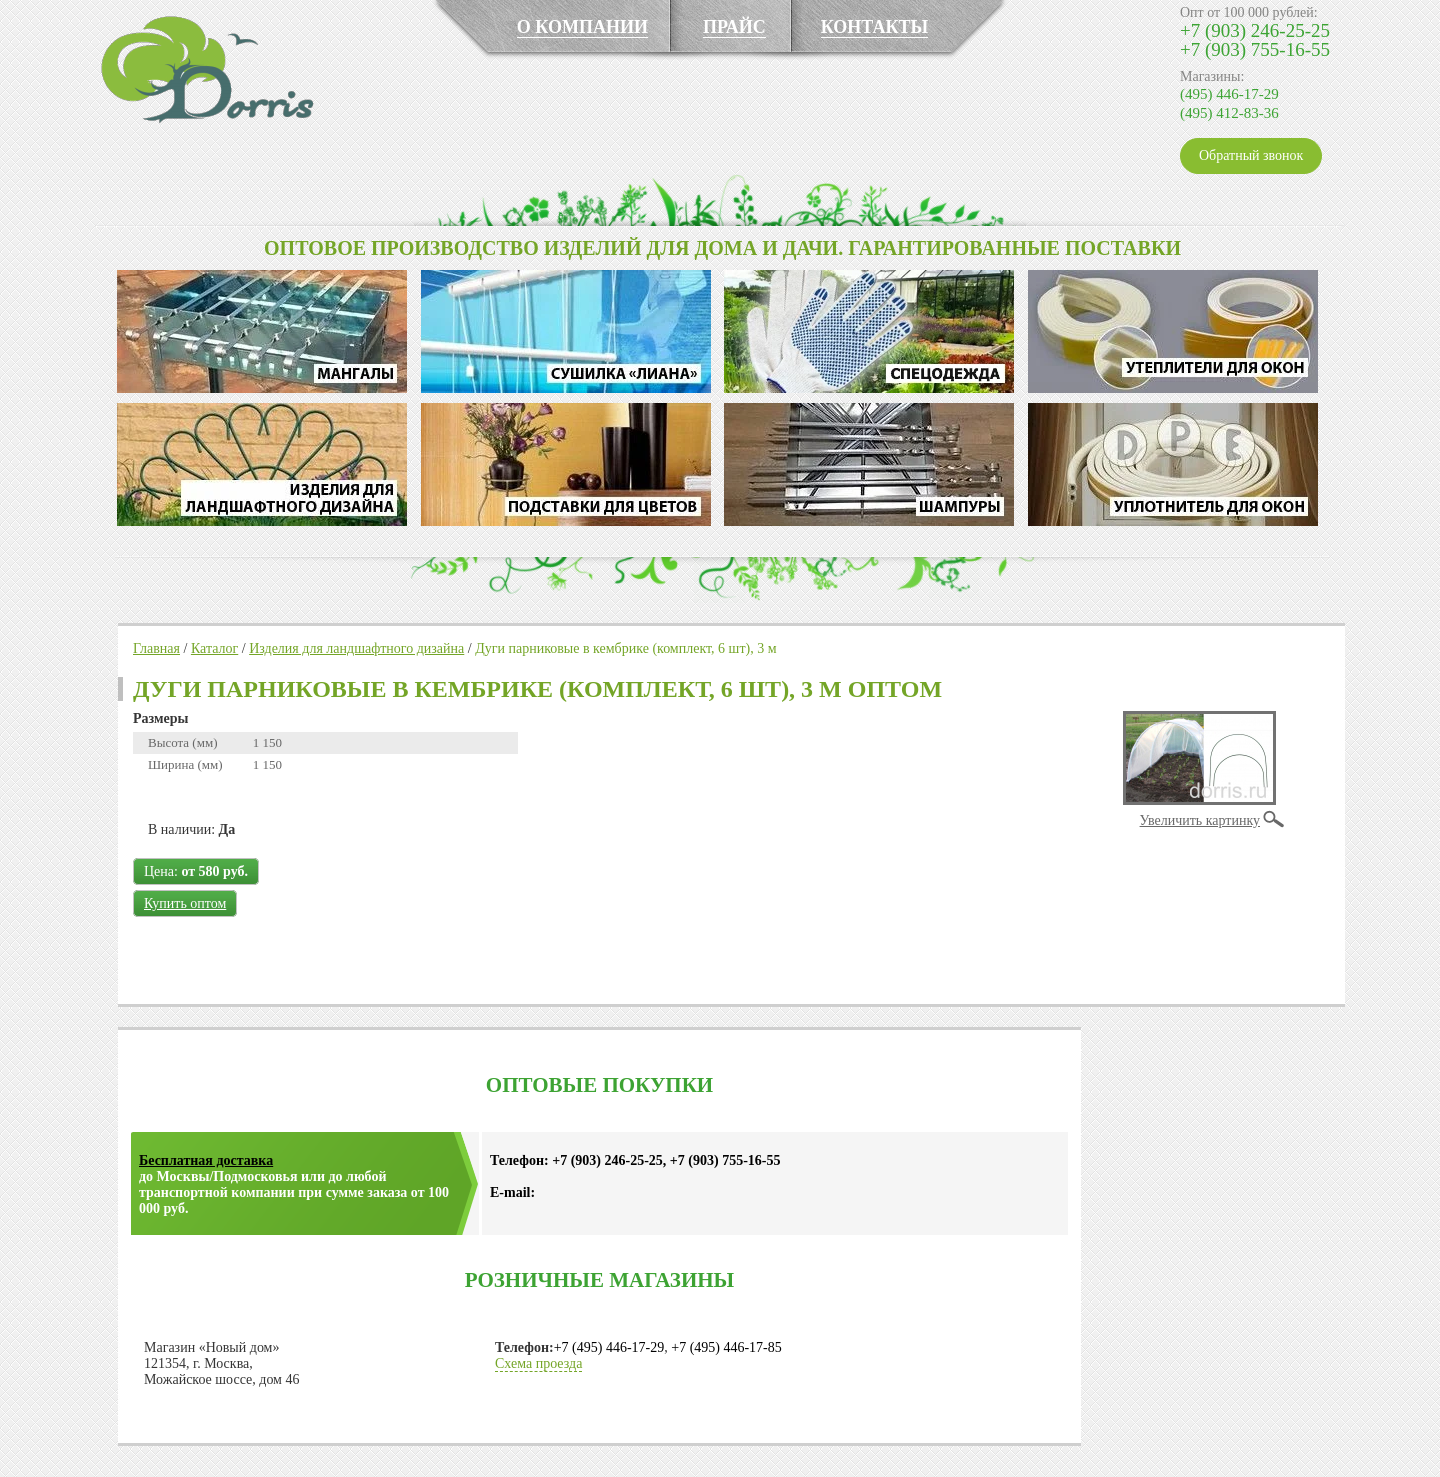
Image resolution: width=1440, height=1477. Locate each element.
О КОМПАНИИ (582, 27)
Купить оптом (185, 903)
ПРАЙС (734, 27)
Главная (156, 648)
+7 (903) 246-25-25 (1255, 30)
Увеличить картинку (1200, 820)
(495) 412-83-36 (1229, 113)
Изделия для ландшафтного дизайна (356, 648)
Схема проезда (538, 1363)
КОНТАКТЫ (874, 27)
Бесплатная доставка (206, 1160)
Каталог (214, 648)
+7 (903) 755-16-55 (1255, 49)
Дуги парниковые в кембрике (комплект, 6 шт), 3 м (625, 648)
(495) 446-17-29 (1229, 94)
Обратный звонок (1251, 155)
